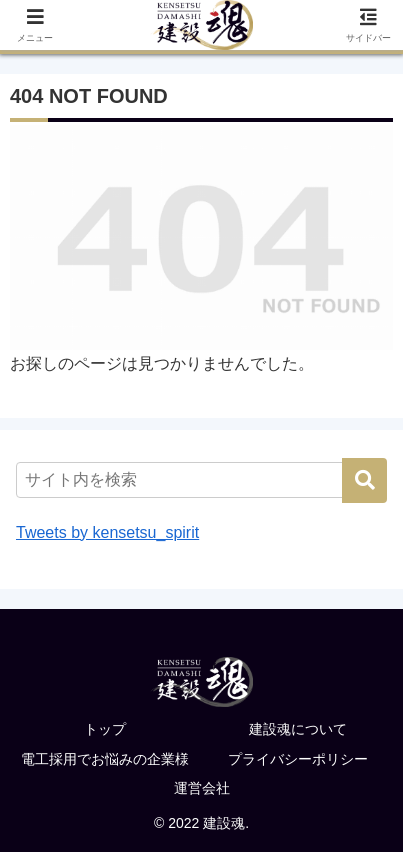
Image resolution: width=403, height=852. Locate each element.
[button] (364, 480)
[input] (201, 480)
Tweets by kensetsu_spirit (107, 532)
